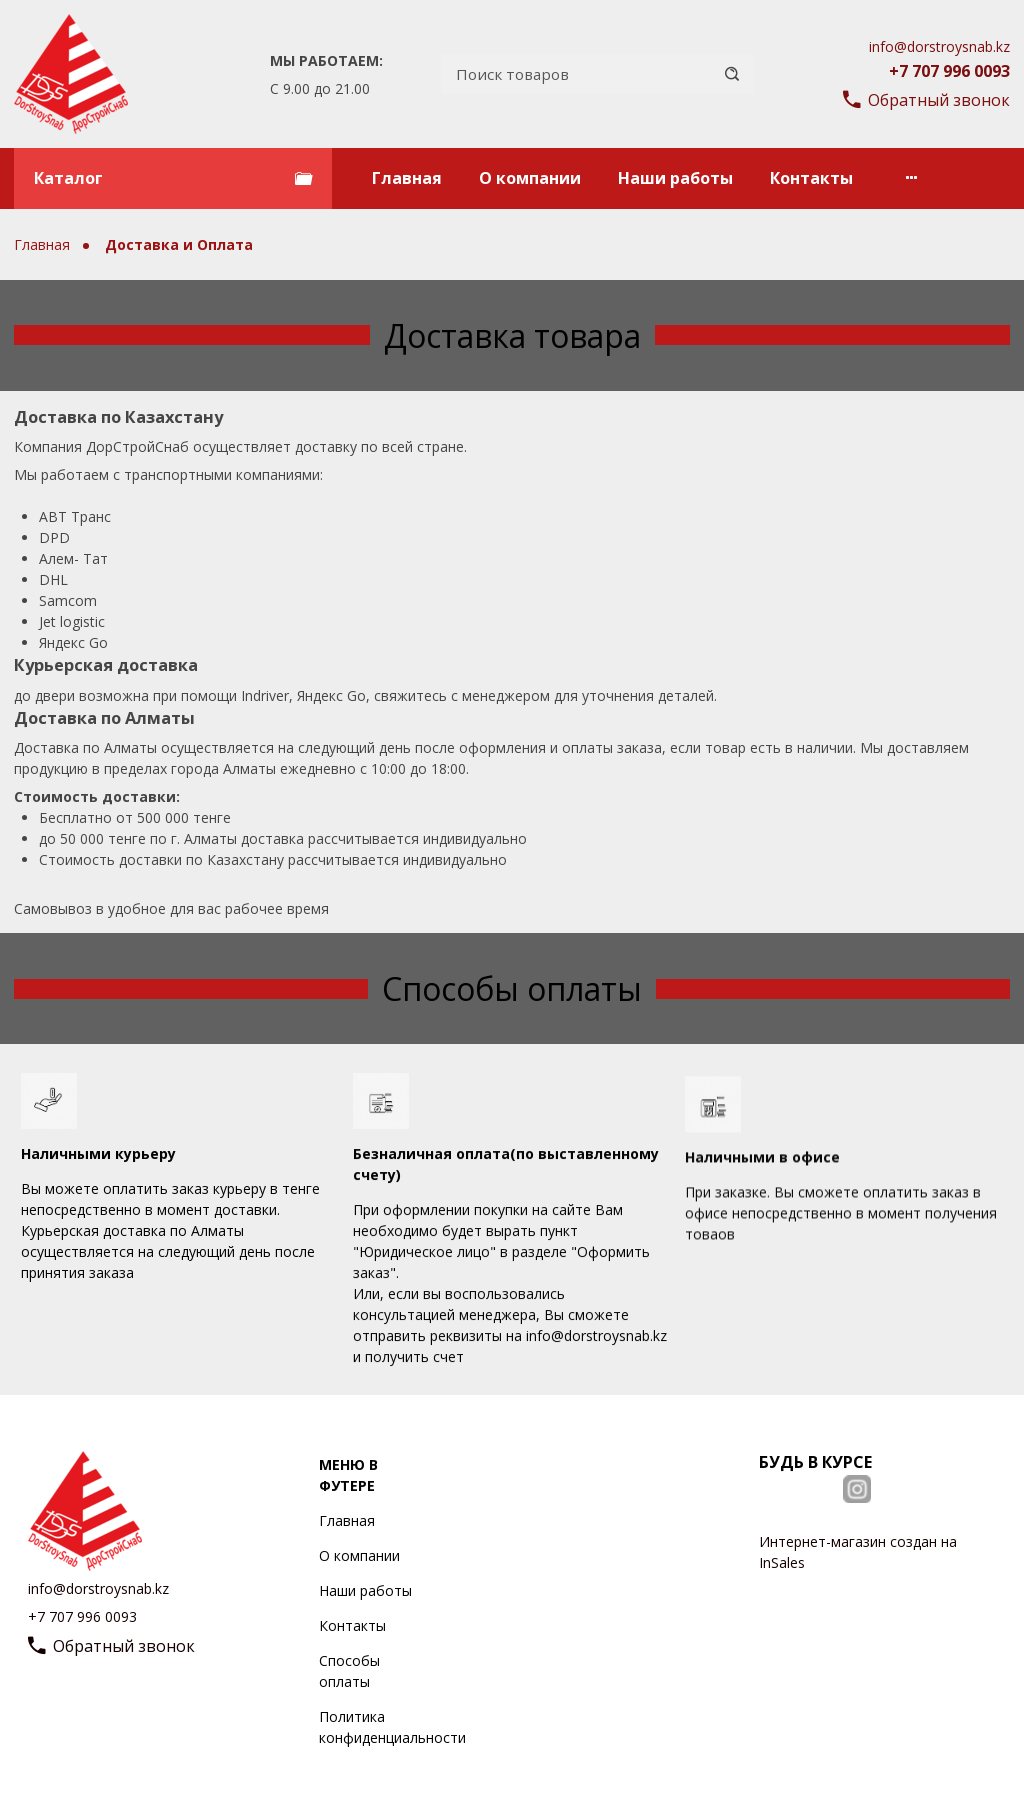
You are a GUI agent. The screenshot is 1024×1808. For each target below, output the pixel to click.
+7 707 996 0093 (949, 71)
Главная (407, 178)
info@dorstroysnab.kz (939, 46)
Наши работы (675, 178)
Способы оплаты (349, 1671)
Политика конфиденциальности (392, 1727)
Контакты (811, 178)
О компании (530, 178)
